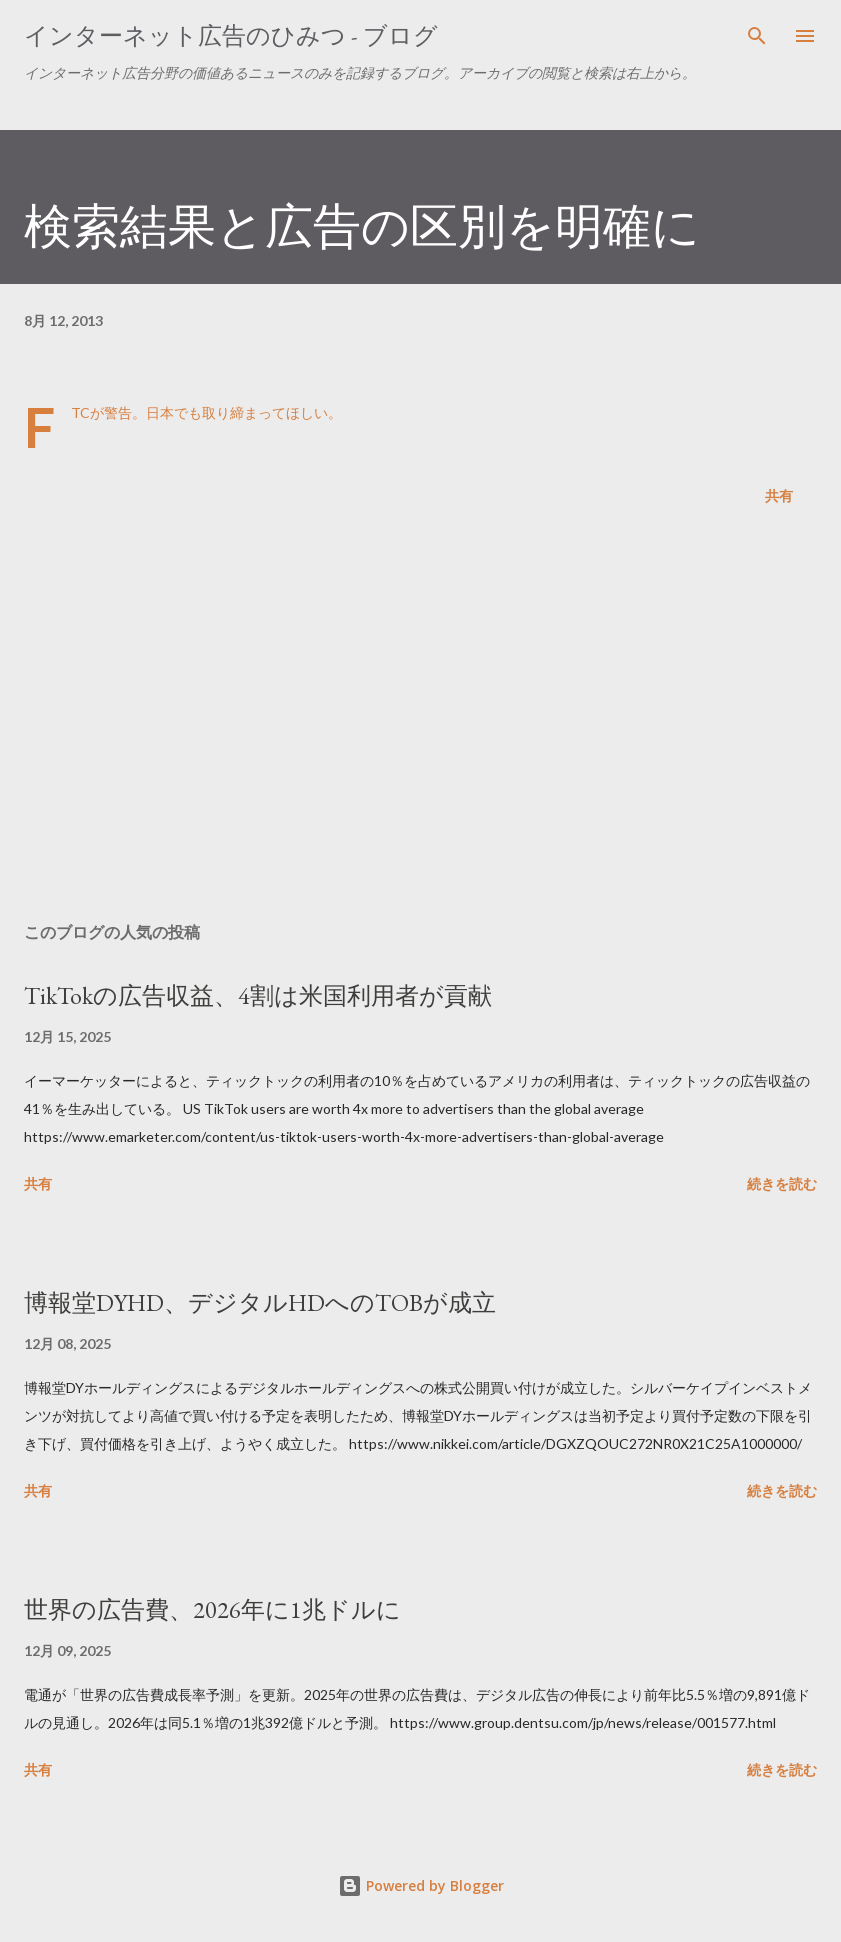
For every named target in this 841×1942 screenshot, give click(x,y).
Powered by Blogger (421, 1885)
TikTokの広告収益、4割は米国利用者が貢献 (258, 995)
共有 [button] (779, 495)
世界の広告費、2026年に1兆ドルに (212, 1609)
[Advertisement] (420, 718)
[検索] (757, 36)
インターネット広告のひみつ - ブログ (231, 35)
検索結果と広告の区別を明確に (362, 226)
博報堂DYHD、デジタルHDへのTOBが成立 (260, 1302)
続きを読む (782, 1183)
